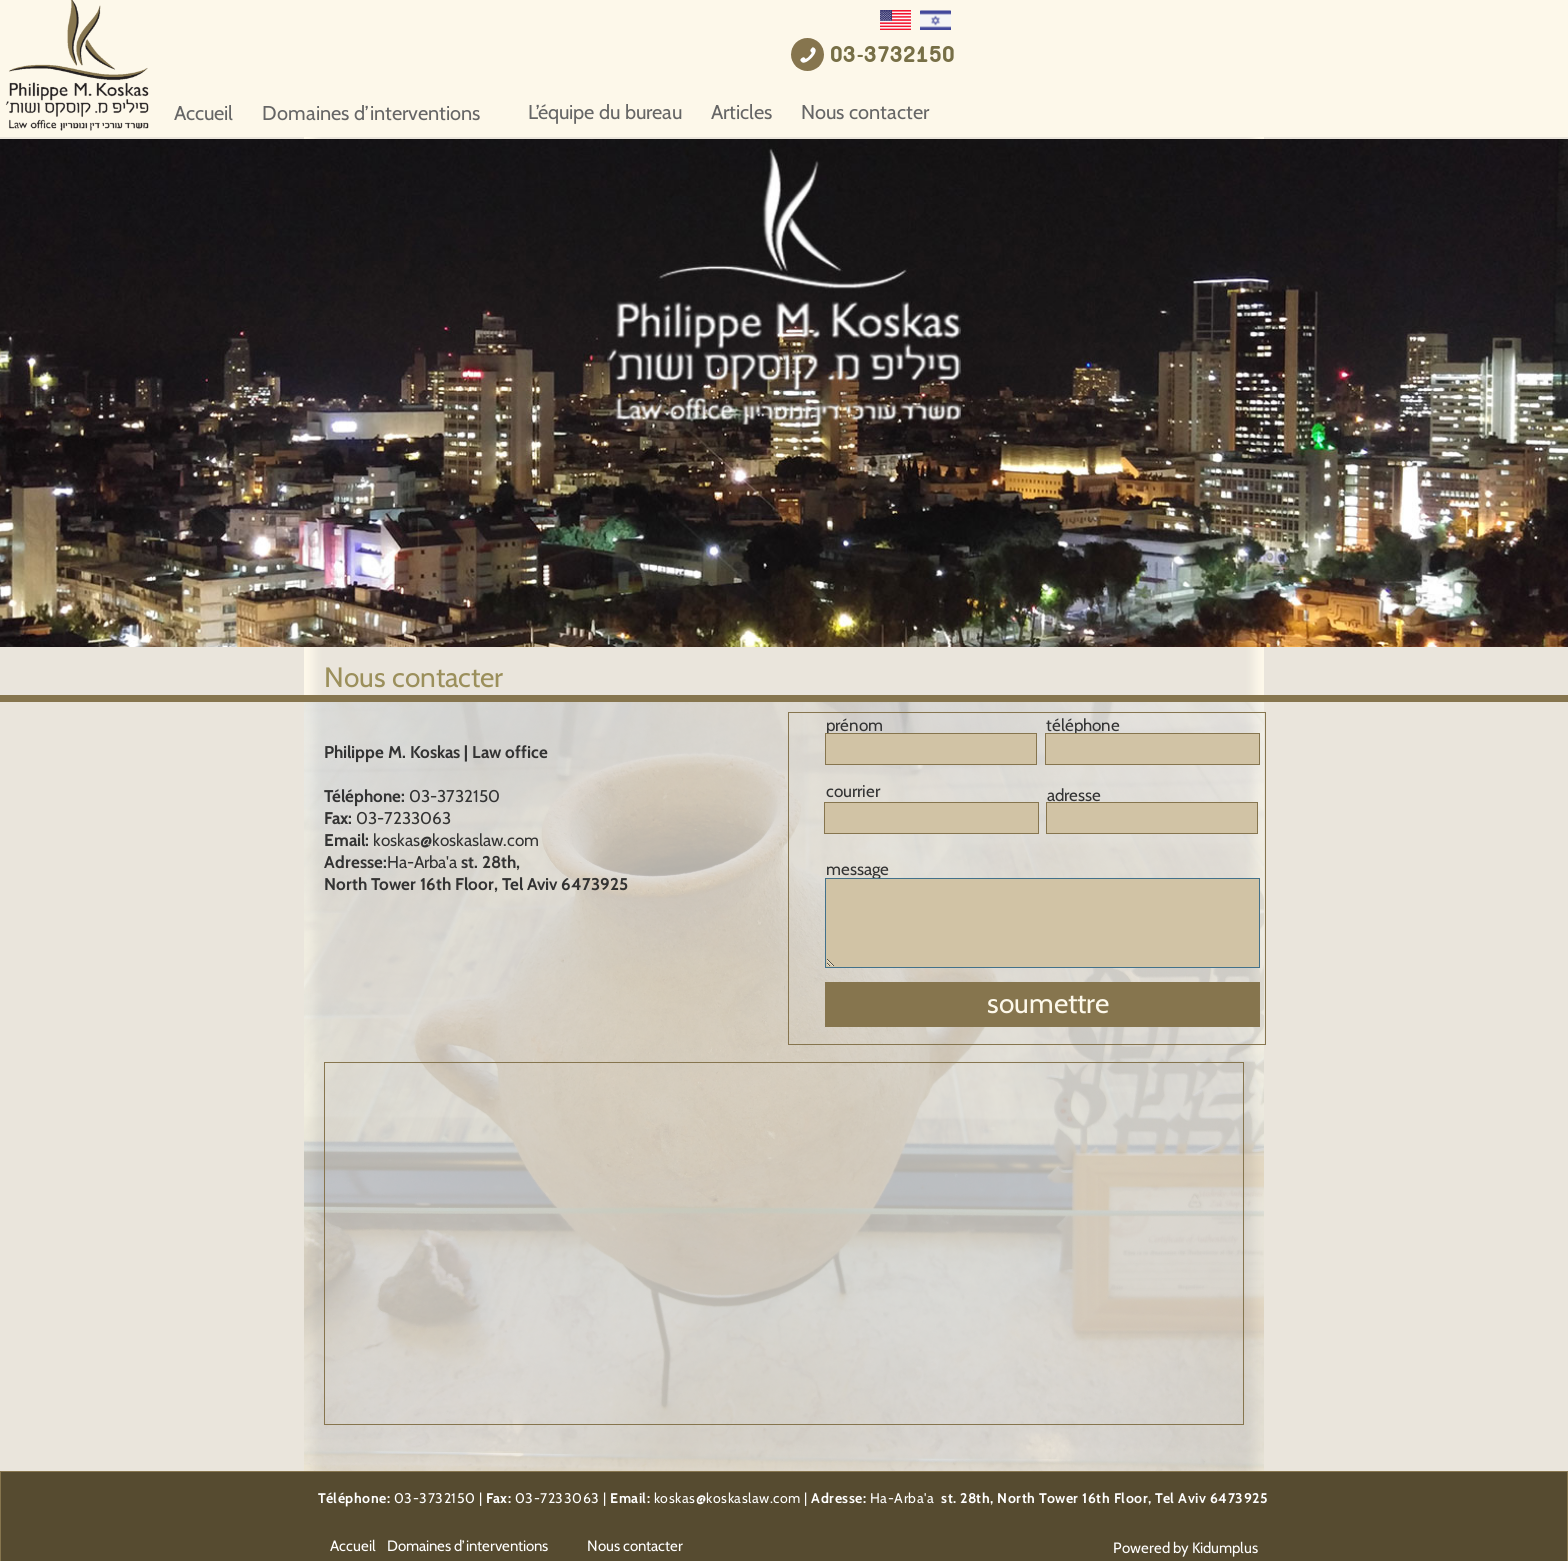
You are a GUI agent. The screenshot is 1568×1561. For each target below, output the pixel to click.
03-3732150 (1196, 56)
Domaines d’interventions (675, 113)
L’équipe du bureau (909, 112)
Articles (1045, 112)
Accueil (507, 113)
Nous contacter (1169, 112)
